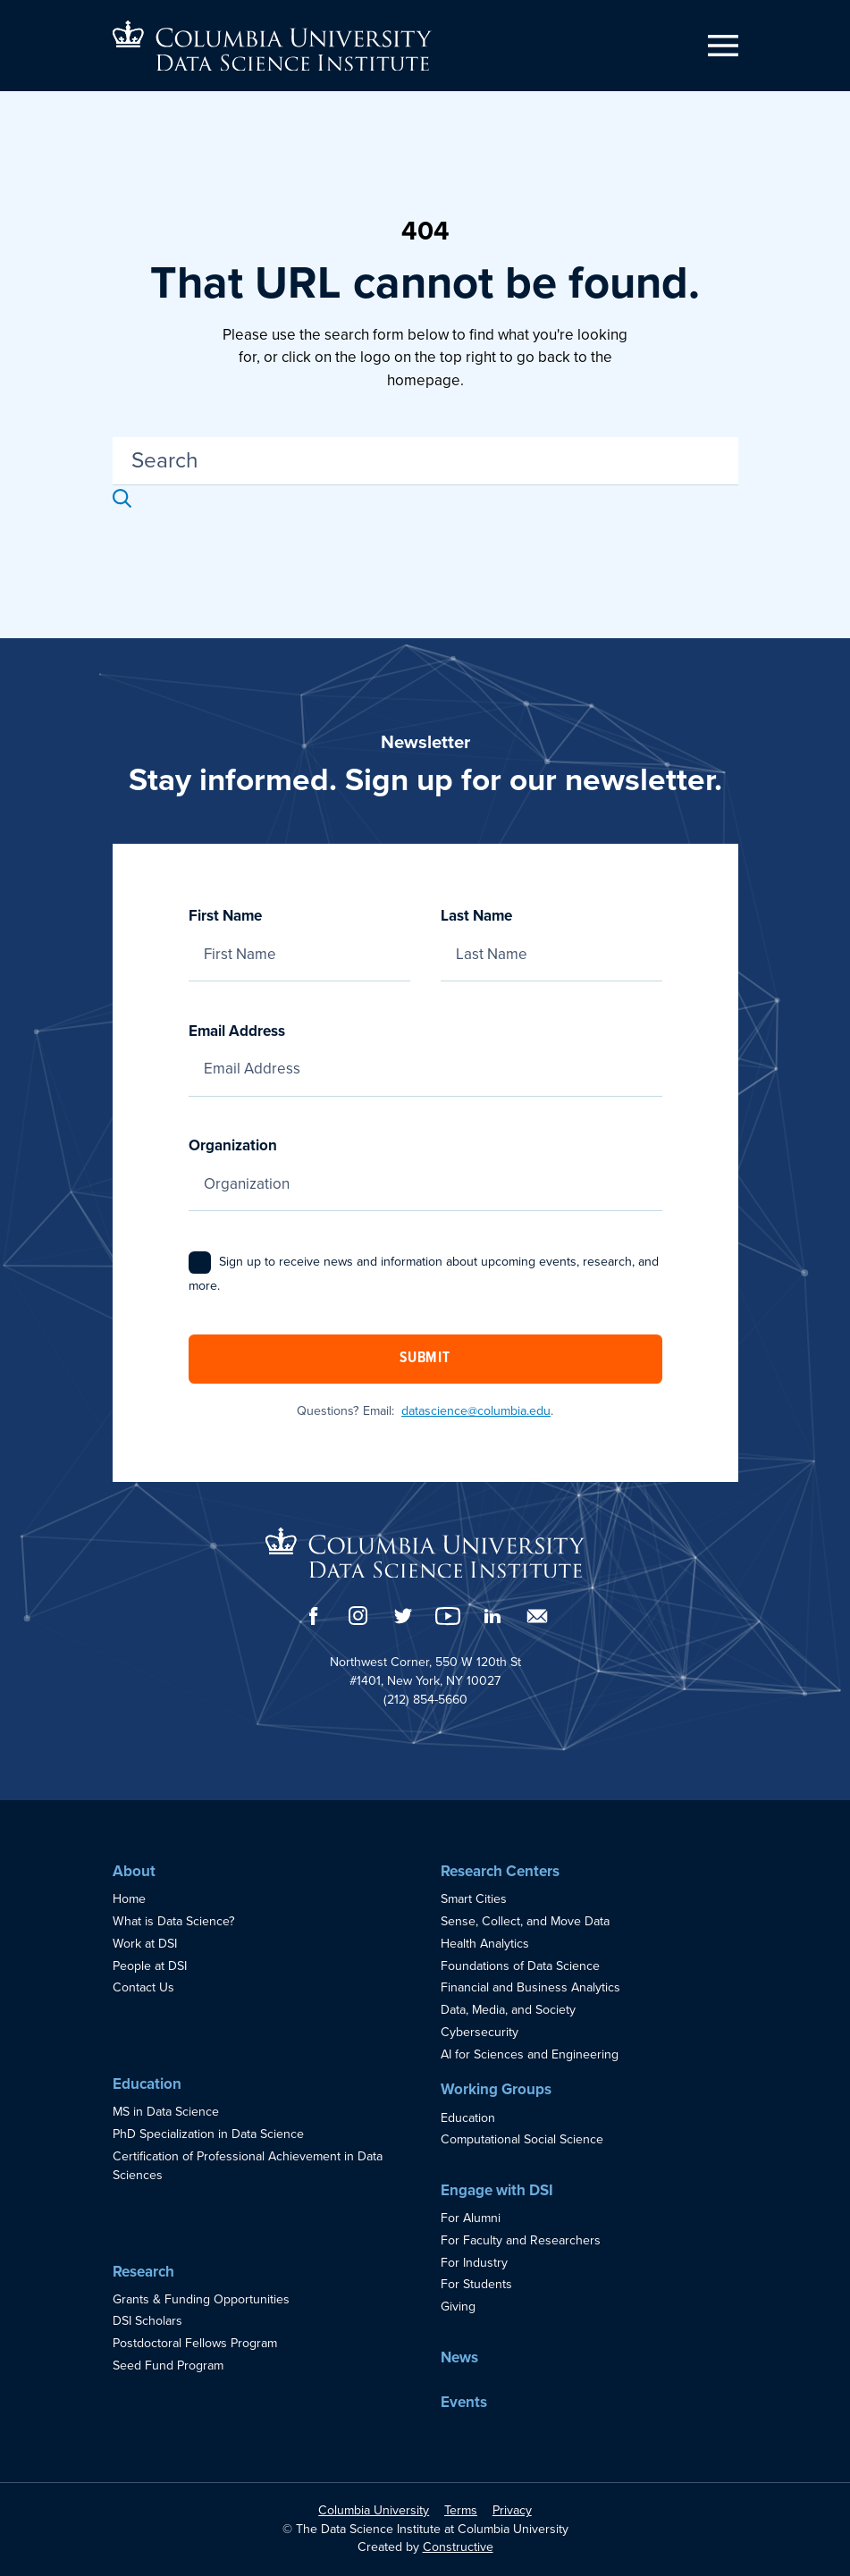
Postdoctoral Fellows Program (195, 2343)
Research (143, 2271)
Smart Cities (474, 1899)
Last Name (551, 935)
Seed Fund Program (168, 2365)
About (134, 1871)
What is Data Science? (174, 1921)
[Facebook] (313, 1616)
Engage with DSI (497, 2190)
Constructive (458, 2547)
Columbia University (373, 2510)
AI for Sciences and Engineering (530, 2054)
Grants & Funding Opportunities (201, 2299)
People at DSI (150, 1966)
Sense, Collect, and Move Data (525, 1921)
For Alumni (471, 2218)
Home (129, 1899)
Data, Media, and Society (508, 2009)
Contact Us (143, 1987)
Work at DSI (145, 1943)
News (459, 2357)
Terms (460, 2510)
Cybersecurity (479, 2032)
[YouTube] (447, 1616)
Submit (425, 1358)
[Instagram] (358, 1615)
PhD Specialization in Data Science (208, 2134)
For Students (476, 2284)
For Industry (474, 2262)
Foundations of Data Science (520, 1966)
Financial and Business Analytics (530, 1987)
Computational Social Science (522, 2139)
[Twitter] (403, 1615)
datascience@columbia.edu (476, 1410)
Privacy (512, 2510)
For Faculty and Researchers (521, 2240)
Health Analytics (485, 1943)
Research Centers (500, 1871)
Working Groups (496, 2089)
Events (464, 2402)
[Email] (537, 1616)
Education (147, 2084)
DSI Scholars (147, 2320)
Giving (458, 2306)
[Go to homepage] (272, 46)
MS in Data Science (166, 2111)
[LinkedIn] (492, 1616)
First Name (299, 935)
